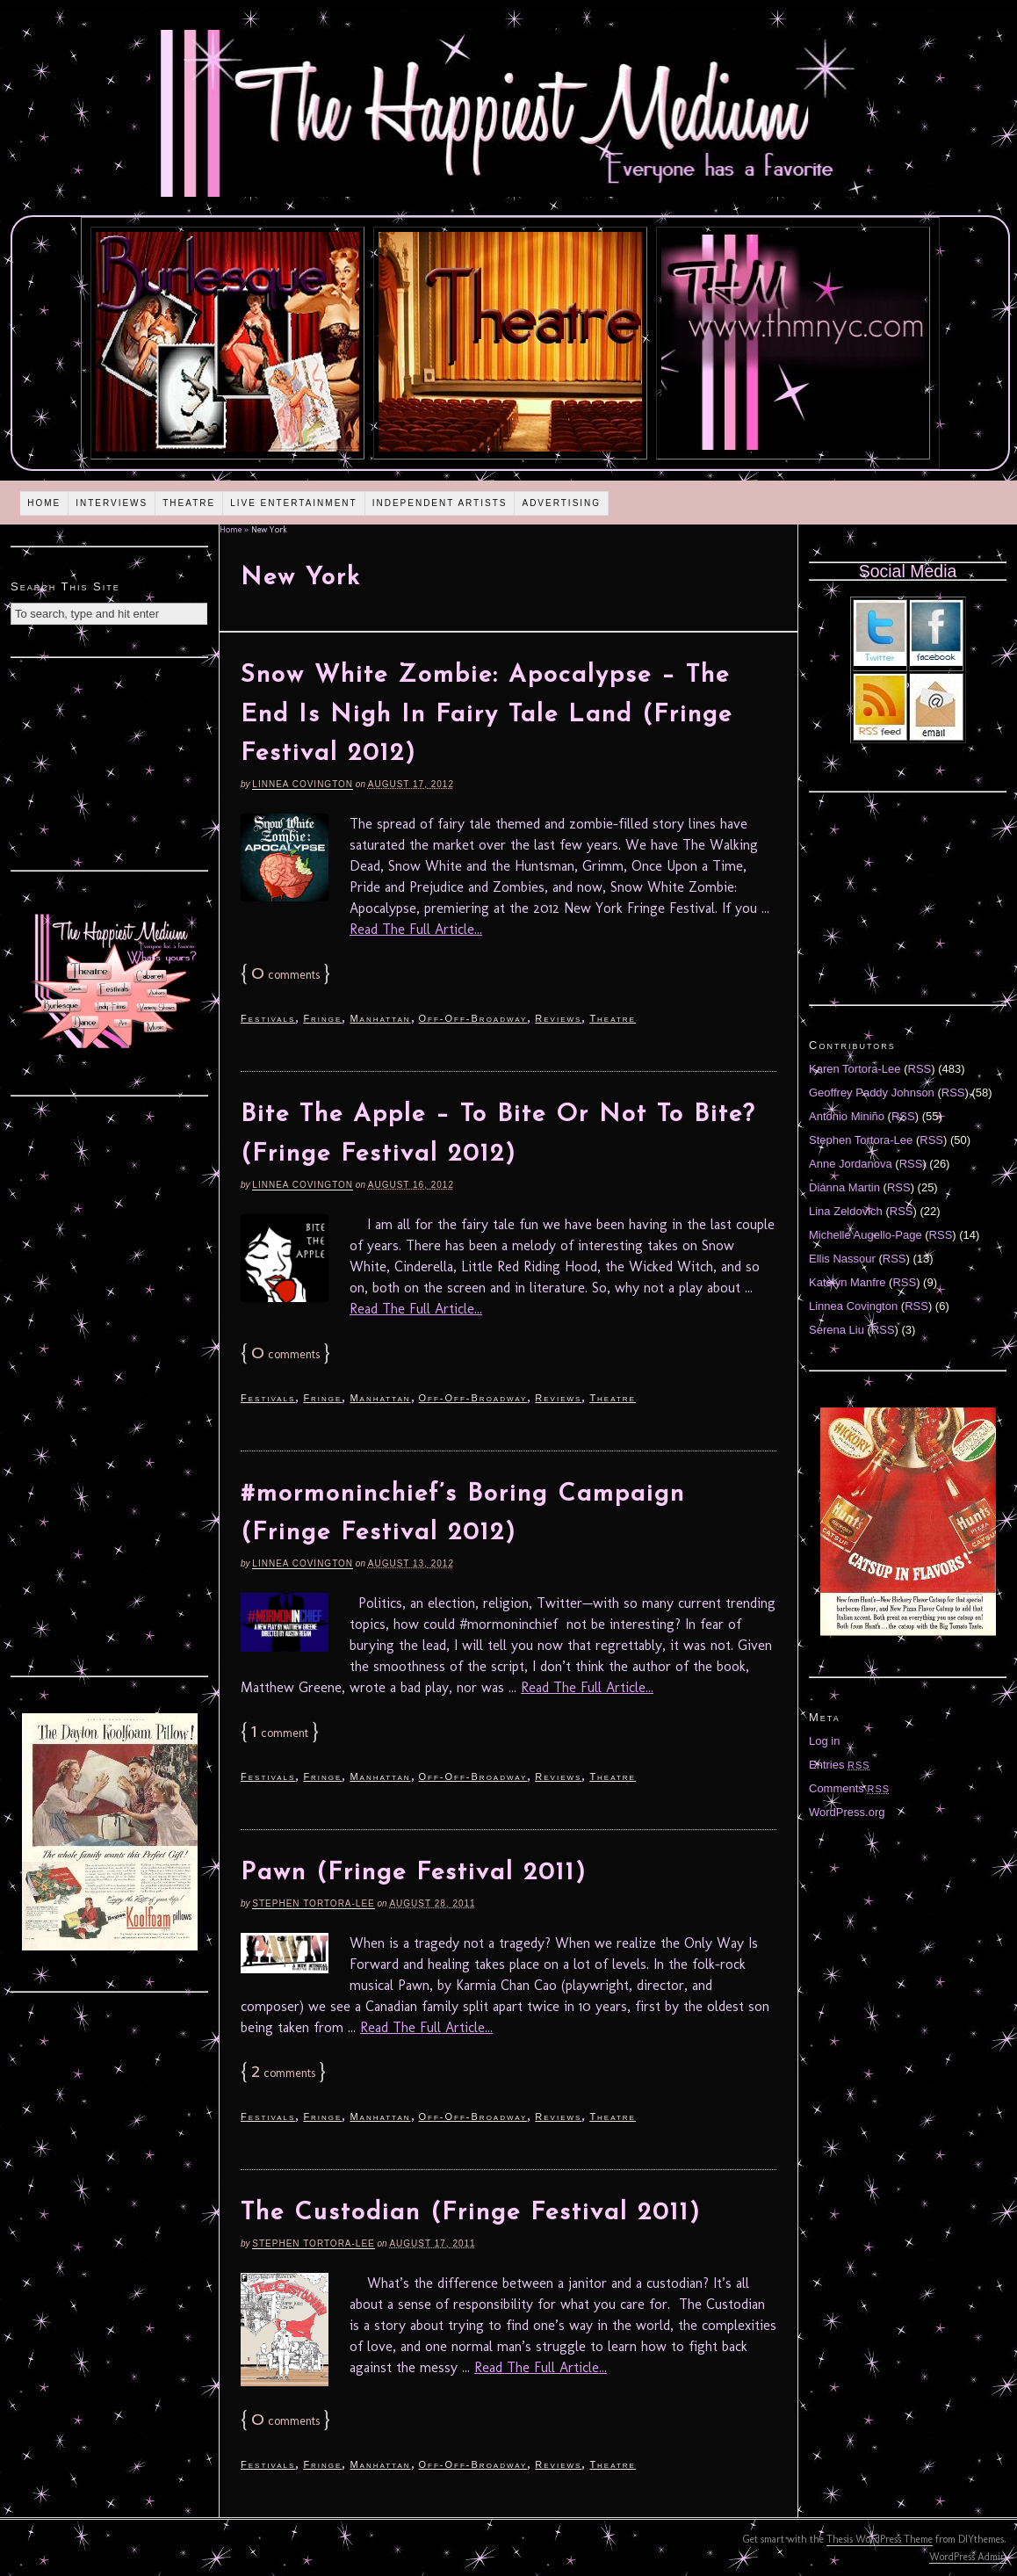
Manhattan (380, 1018)
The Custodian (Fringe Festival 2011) (471, 2213)
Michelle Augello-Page (865, 1234)
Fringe (322, 1018)
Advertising (561, 503)
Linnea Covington (302, 784)
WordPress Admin (967, 2557)
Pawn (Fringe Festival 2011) (414, 1873)
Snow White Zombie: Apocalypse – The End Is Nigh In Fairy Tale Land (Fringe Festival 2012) (486, 715)
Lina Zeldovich (846, 1211)
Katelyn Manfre (847, 1282)
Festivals (268, 1018)
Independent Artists (440, 503)
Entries (839, 1764)
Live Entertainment (293, 503)
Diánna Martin (844, 1187)
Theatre (188, 503)
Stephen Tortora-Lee (313, 1903)
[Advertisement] (110, 762)
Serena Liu (836, 1329)
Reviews (558, 1018)
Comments (849, 1788)
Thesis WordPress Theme (879, 2539)
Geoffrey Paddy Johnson (871, 1092)
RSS (920, 1068)
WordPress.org (846, 1812)
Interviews (112, 503)
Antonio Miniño (846, 1116)
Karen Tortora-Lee (855, 1068)
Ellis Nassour (842, 1258)
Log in (824, 1740)
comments (285, 974)
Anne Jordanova (850, 1163)
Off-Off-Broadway (473, 1018)
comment (279, 1733)
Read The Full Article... (416, 929)
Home (44, 503)
